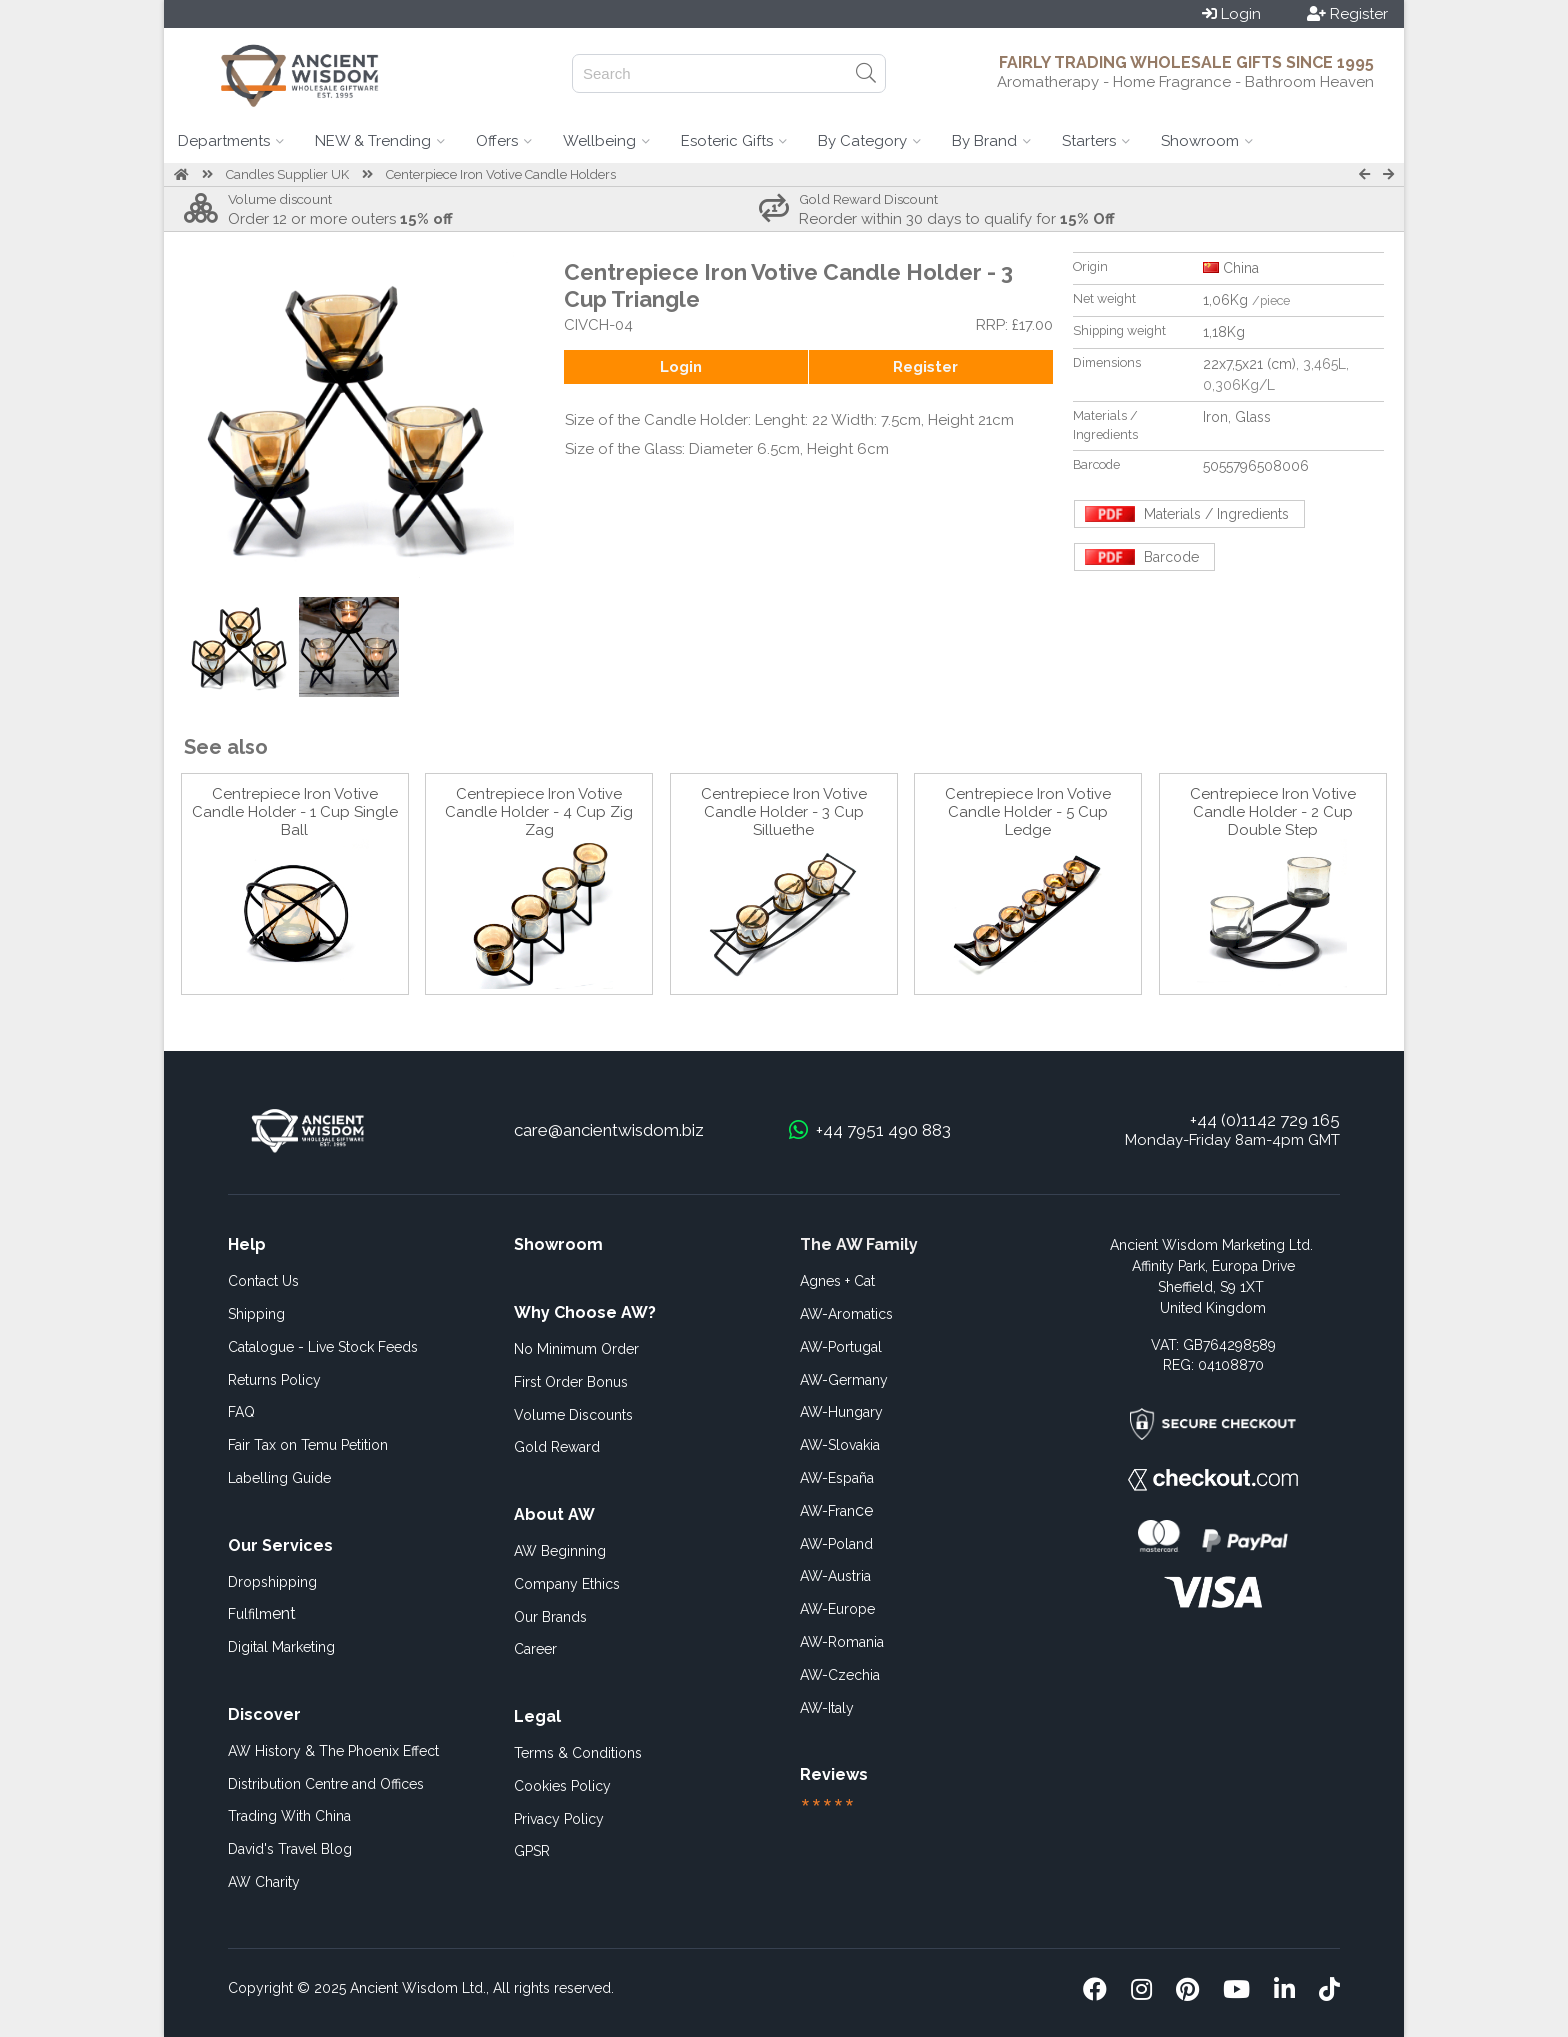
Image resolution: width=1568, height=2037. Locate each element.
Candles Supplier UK (287, 174)
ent (262, 1613)
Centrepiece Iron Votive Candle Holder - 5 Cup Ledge (1028, 812)
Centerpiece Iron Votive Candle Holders (501, 174)
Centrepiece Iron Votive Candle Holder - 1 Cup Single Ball (295, 812)
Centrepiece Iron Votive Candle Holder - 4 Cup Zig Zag (539, 812)
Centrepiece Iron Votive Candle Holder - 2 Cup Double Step (1273, 812)
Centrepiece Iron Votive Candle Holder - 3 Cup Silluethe (784, 812)
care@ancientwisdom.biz (609, 1130)
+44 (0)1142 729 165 (1265, 1120)
